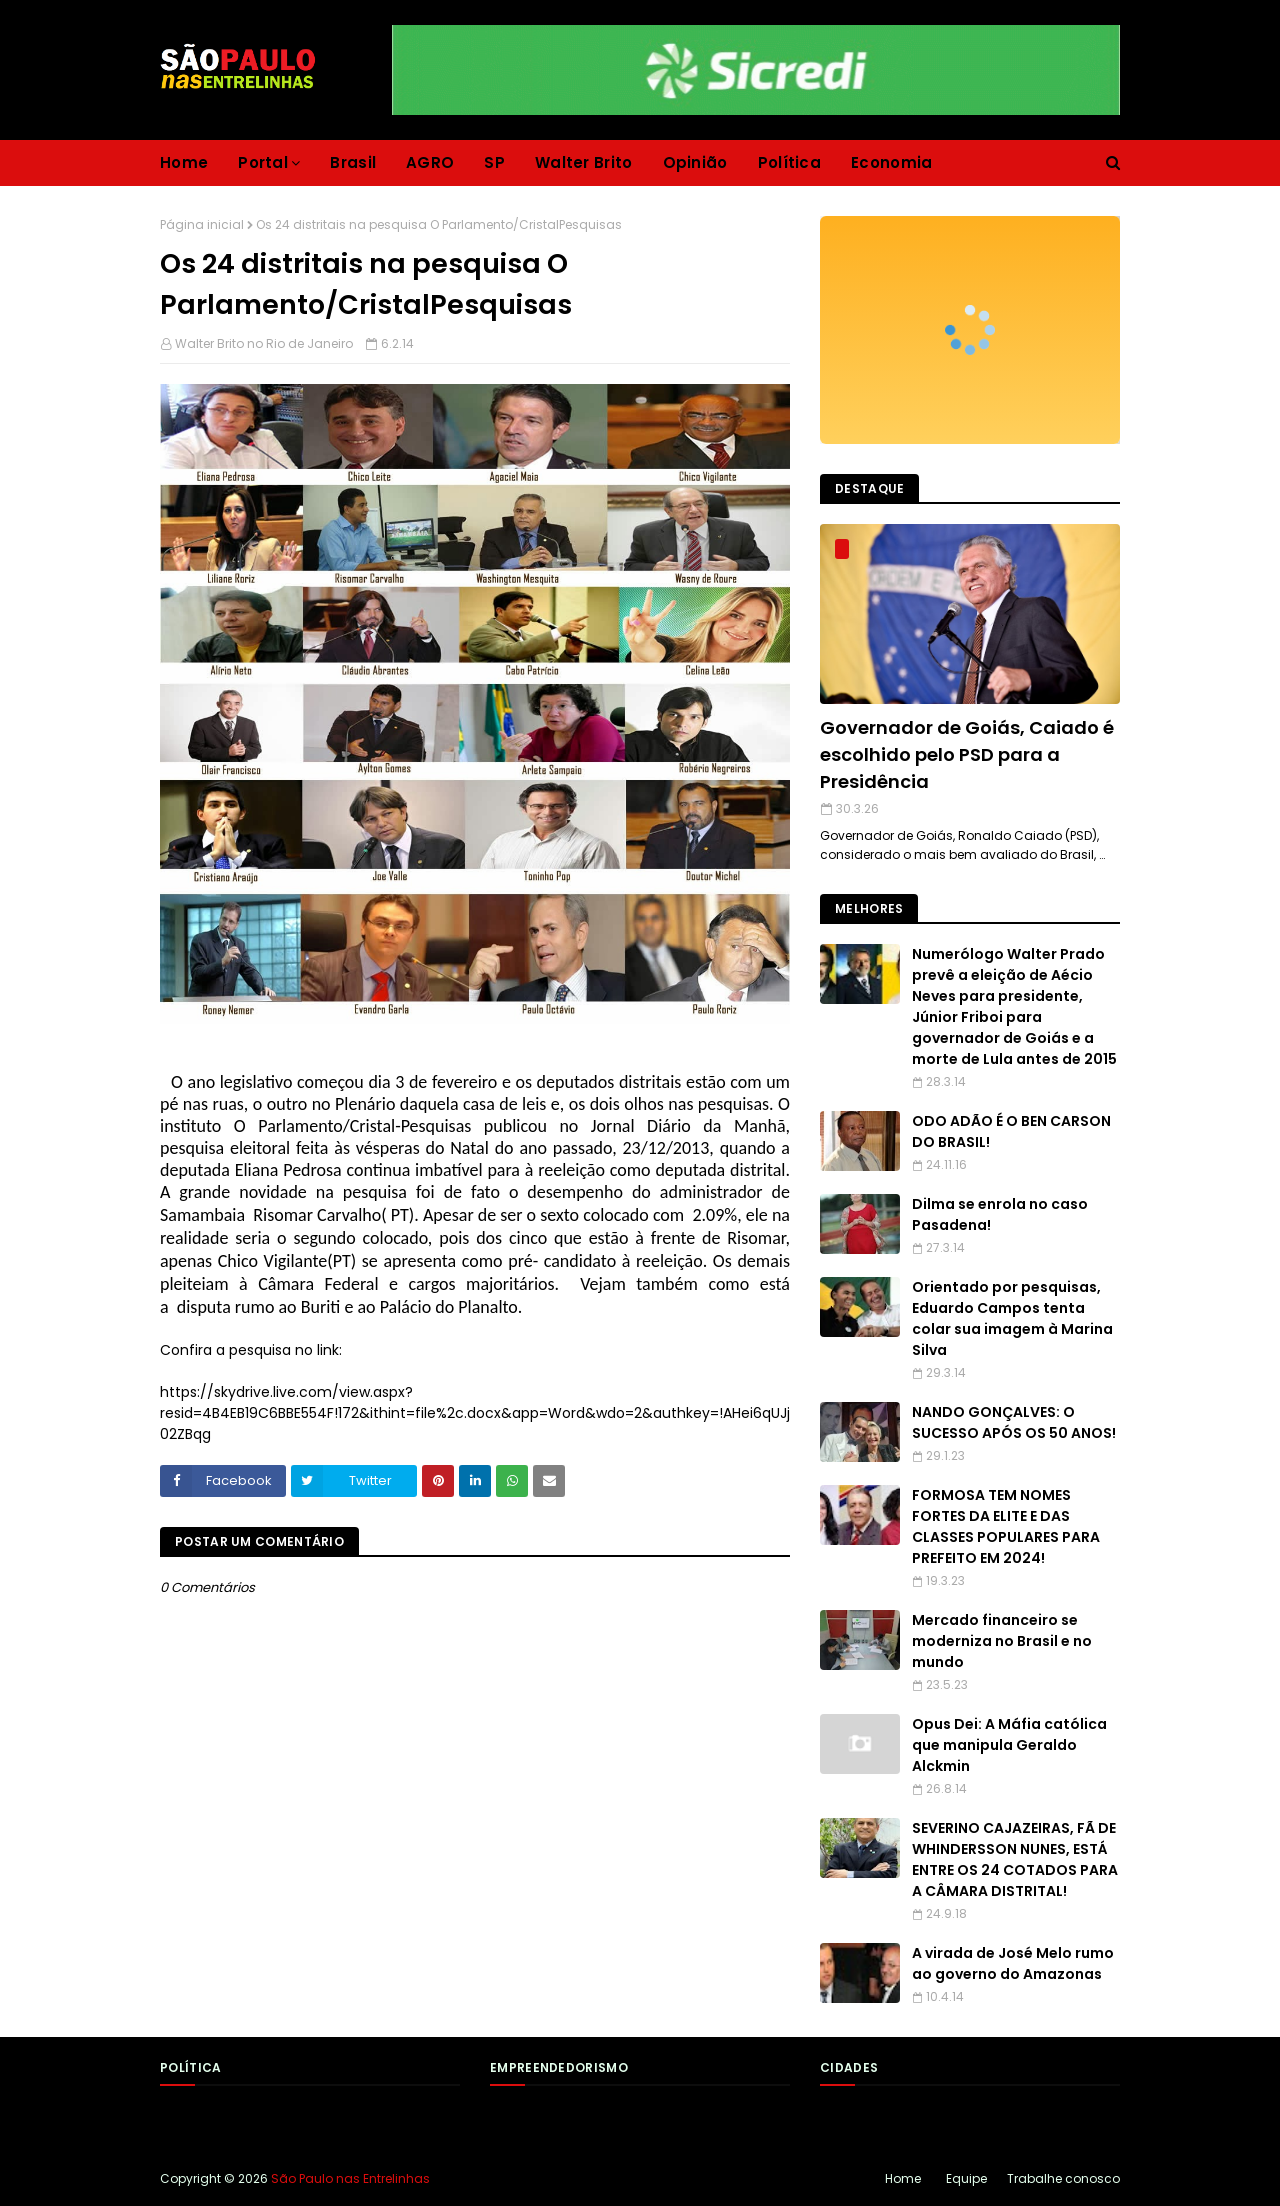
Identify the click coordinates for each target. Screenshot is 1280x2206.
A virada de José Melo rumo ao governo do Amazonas (1013, 1963)
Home (903, 2178)
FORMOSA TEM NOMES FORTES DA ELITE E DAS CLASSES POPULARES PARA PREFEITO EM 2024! (1006, 1526)
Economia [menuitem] (891, 162)
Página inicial (202, 224)
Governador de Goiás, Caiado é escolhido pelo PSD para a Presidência (967, 754)
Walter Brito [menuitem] (584, 162)
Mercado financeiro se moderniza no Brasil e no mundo (1002, 1641)
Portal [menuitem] (263, 162)
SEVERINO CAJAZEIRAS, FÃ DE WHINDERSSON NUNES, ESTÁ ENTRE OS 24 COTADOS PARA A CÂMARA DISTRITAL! (1015, 1859)
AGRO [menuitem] (430, 162)
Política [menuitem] (789, 162)
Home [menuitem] (184, 162)
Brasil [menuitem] (353, 162)
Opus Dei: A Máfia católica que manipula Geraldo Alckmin (1009, 1745)
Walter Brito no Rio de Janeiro (264, 343)
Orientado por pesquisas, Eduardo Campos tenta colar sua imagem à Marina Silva (1012, 1318)
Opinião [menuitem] (695, 162)
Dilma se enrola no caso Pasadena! (1000, 1214)
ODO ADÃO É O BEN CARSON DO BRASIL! (1011, 1131)
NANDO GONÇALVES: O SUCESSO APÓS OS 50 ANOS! (1014, 1422)
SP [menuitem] (494, 162)
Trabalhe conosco (1063, 2178)
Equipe (966, 2178)
